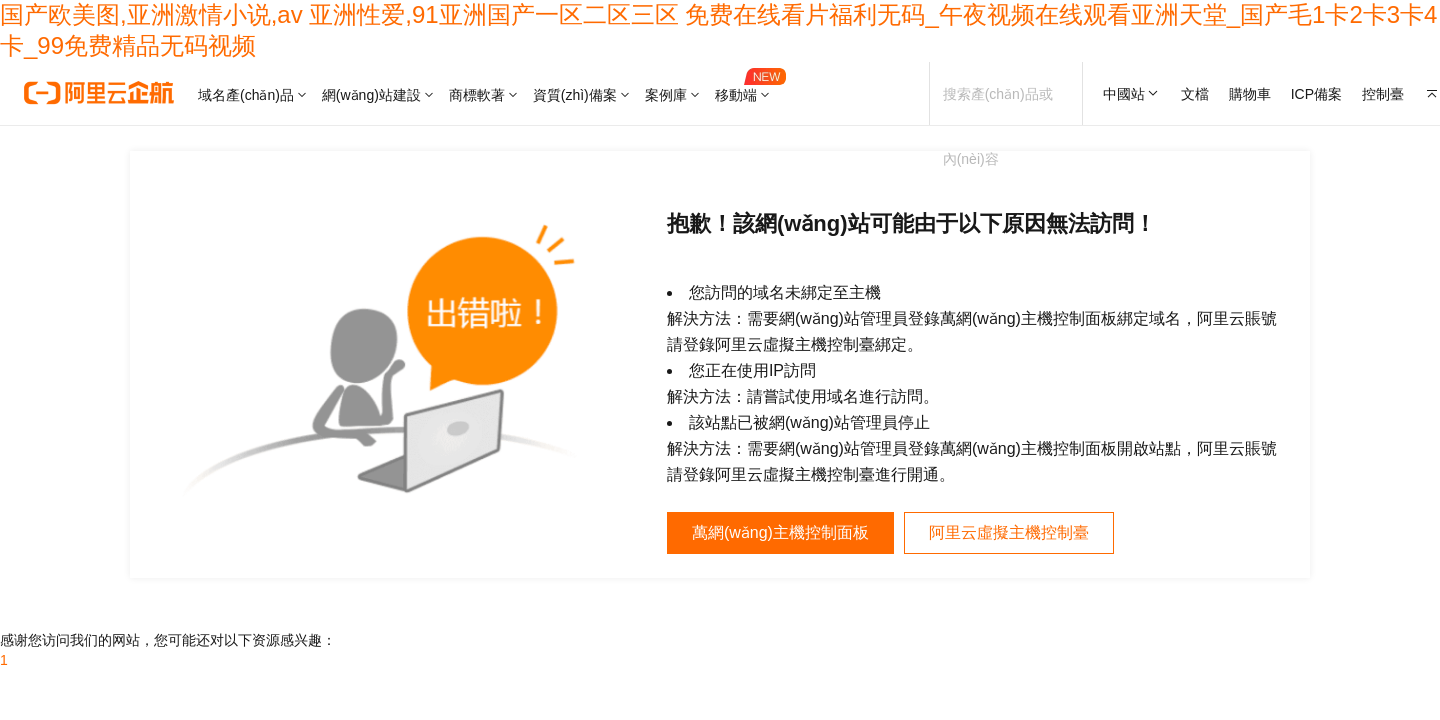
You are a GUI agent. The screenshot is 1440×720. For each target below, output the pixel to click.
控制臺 (1383, 94)
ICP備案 (1316, 94)
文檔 (1195, 94)
